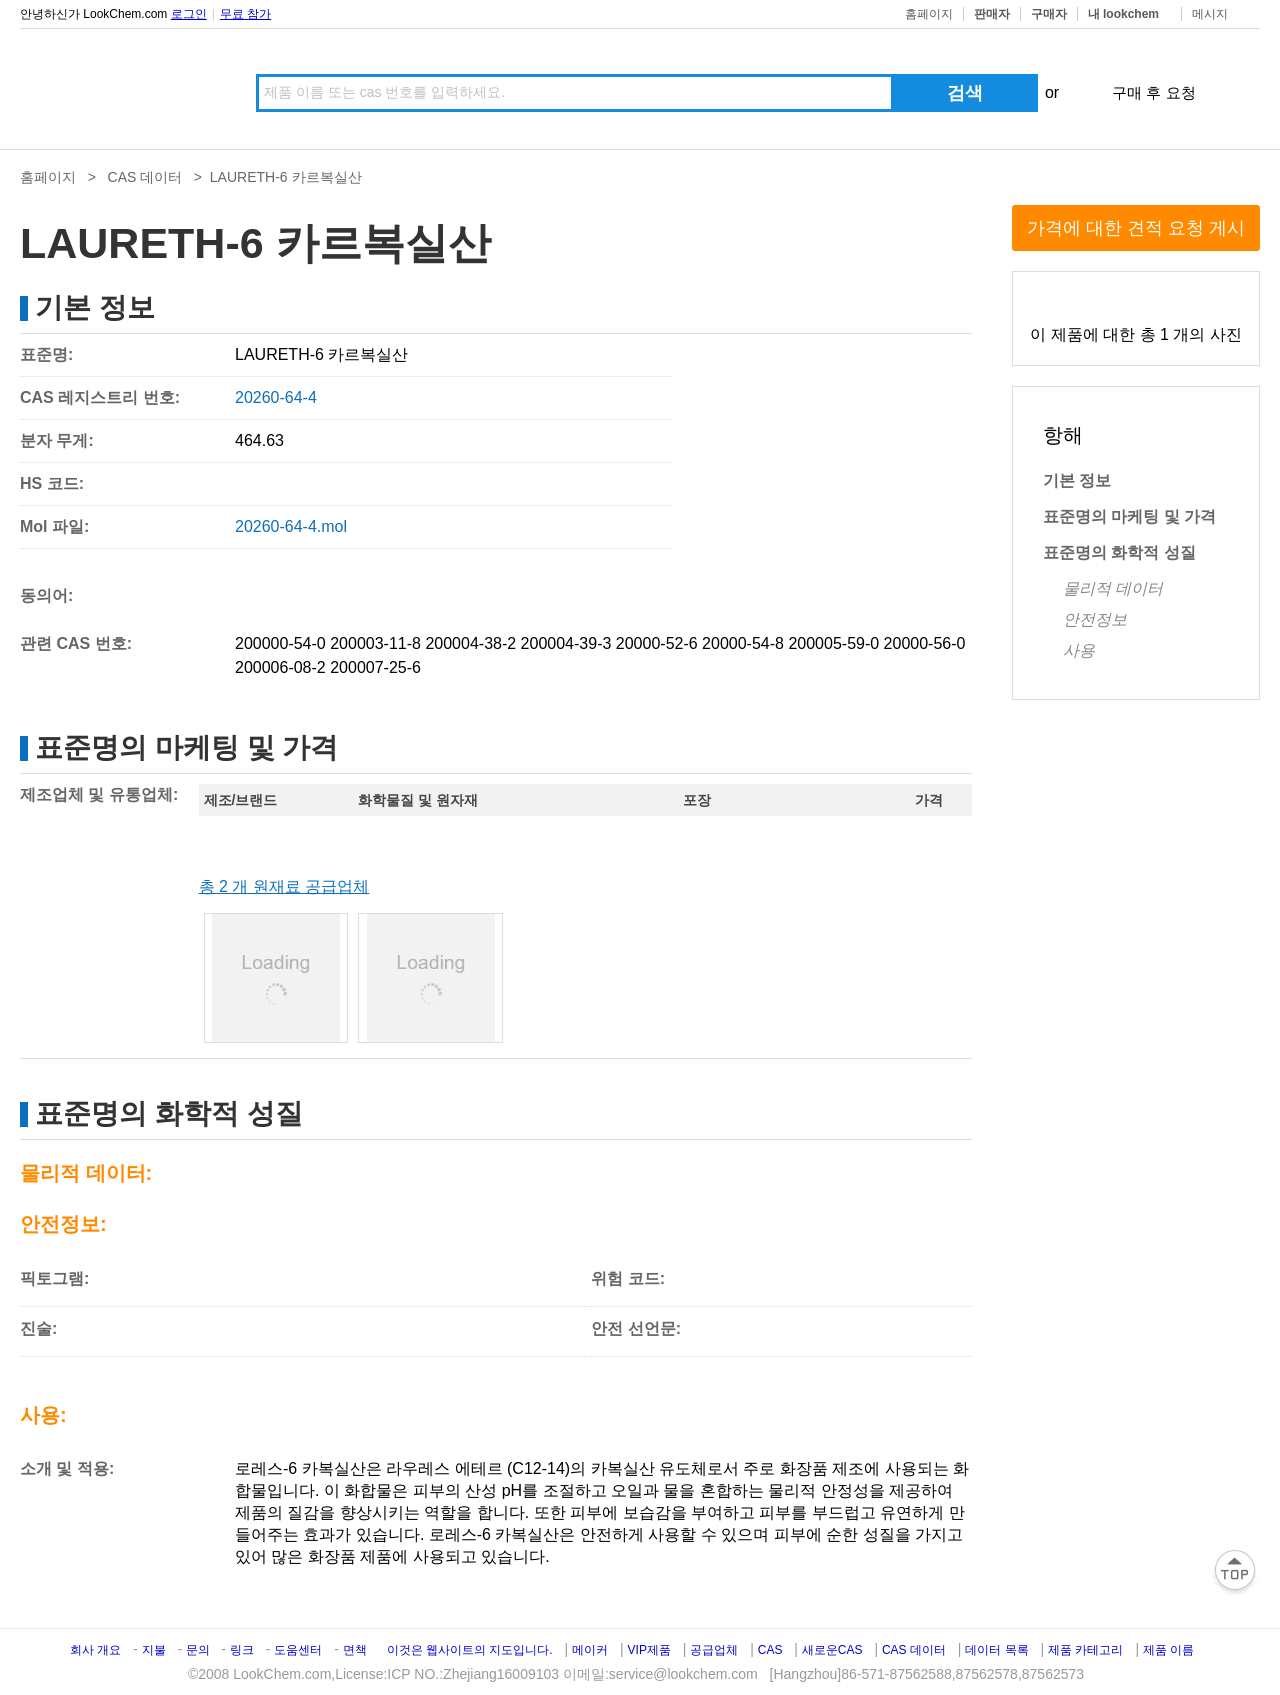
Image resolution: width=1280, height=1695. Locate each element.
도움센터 (298, 1650)
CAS (770, 1650)
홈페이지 (929, 14)
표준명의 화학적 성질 (1119, 552)
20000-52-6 (657, 643)
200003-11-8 (375, 643)
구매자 (1049, 14)
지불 (154, 1650)
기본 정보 (1077, 480)
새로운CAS (832, 1650)
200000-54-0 (280, 643)
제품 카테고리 (1085, 1650)
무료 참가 (245, 14)
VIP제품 (649, 1650)
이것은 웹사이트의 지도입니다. (470, 1650)
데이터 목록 (996, 1650)
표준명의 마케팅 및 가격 (1129, 516)
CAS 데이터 (145, 177)
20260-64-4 (276, 397)
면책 (355, 1650)
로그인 (189, 14)
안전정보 (1095, 619)
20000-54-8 (743, 643)
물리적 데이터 (1113, 588)
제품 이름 (1168, 1650)
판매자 (992, 14)
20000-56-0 (925, 643)
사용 (1079, 650)
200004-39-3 (566, 643)
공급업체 (714, 1650)
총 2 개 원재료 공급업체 (284, 886)
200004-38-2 (470, 643)
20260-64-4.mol (291, 526)
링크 (242, 1650)
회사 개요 (95, 1650)
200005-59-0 (833, 643)
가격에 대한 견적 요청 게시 (1136, 228)
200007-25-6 (375, 667)
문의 (199, 1650)
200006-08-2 (280, 667)
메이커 (590, 1650)
